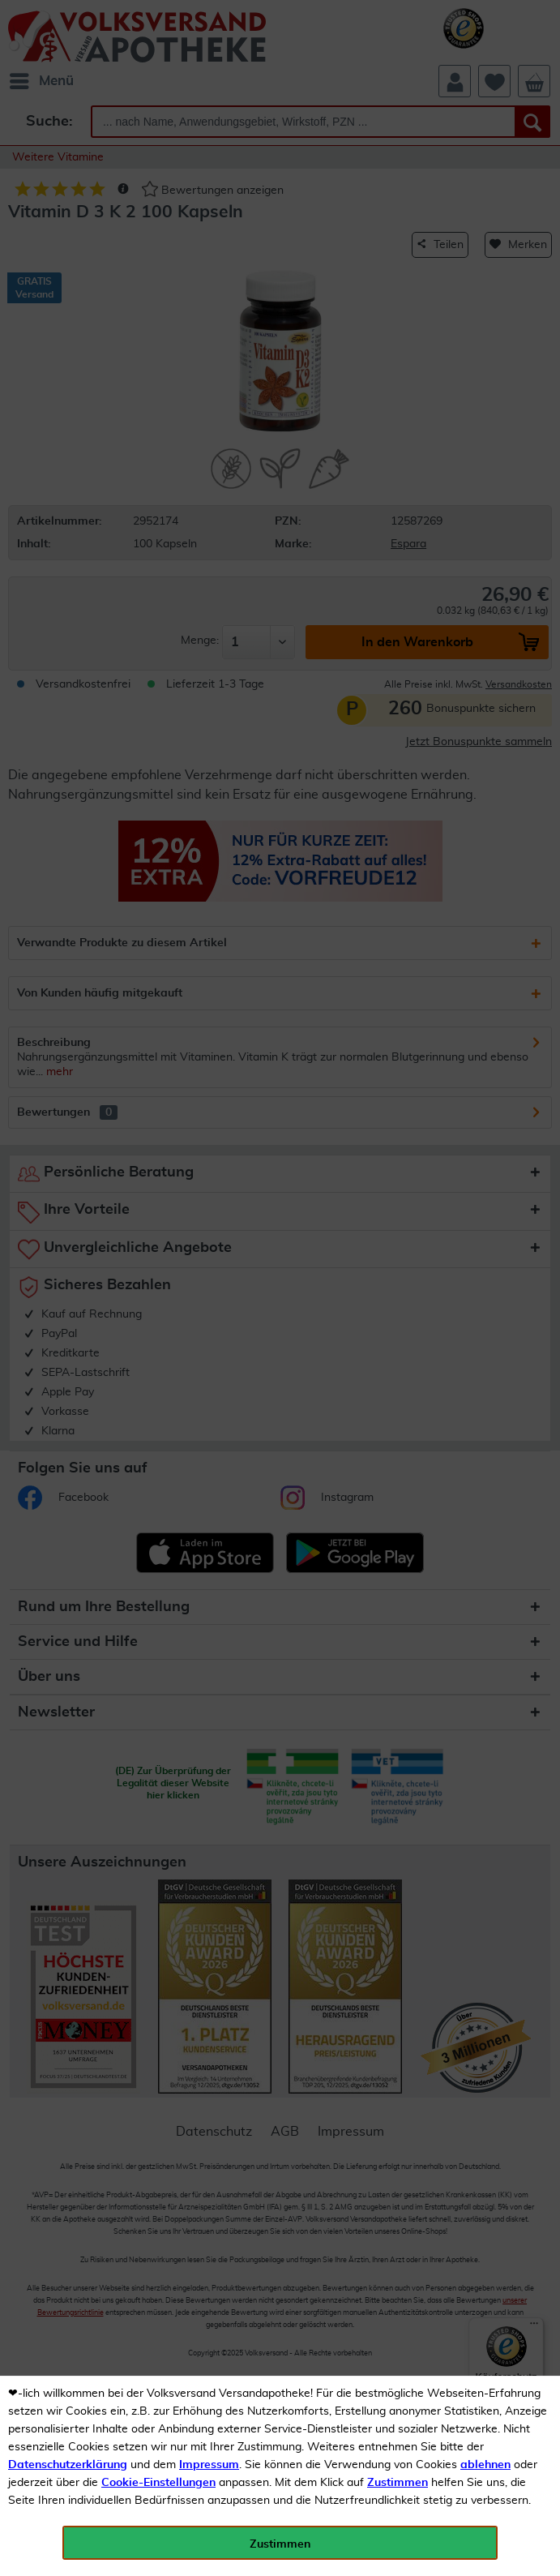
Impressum (209, 2465)
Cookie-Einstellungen (158, 2482)
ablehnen (485, 2465)
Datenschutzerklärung (67, 2465)
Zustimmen (397, 2482)
